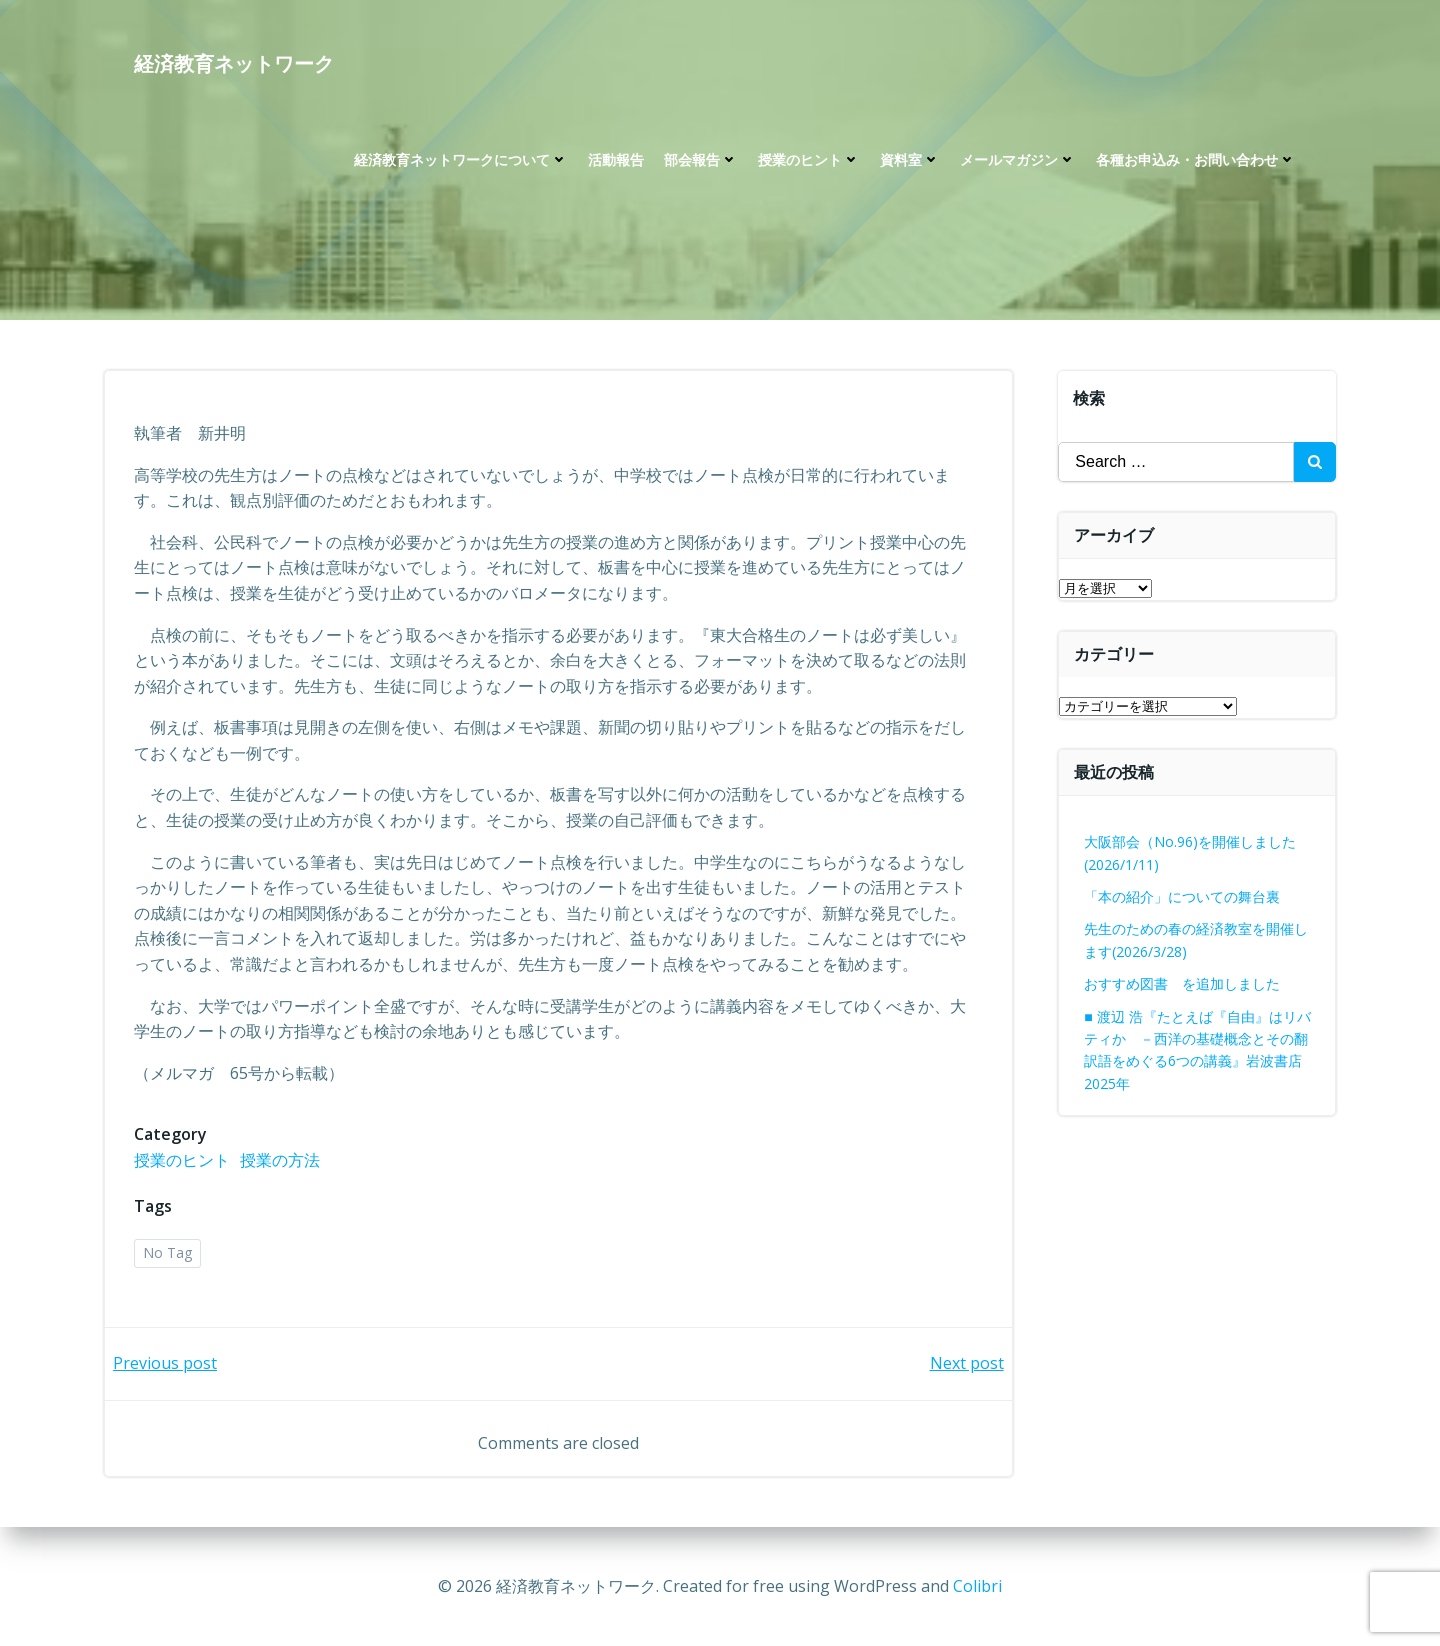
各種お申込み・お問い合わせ (1196, 160)
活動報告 (616, 160)
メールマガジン (1018, 160)
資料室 (910, 160)
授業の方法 (281, 1161)
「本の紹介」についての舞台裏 (1183, 896)
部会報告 (701, 160)
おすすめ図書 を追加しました (1183, 983)
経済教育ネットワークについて (461, 160)
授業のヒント (809, 160)
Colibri (977, 1586)
